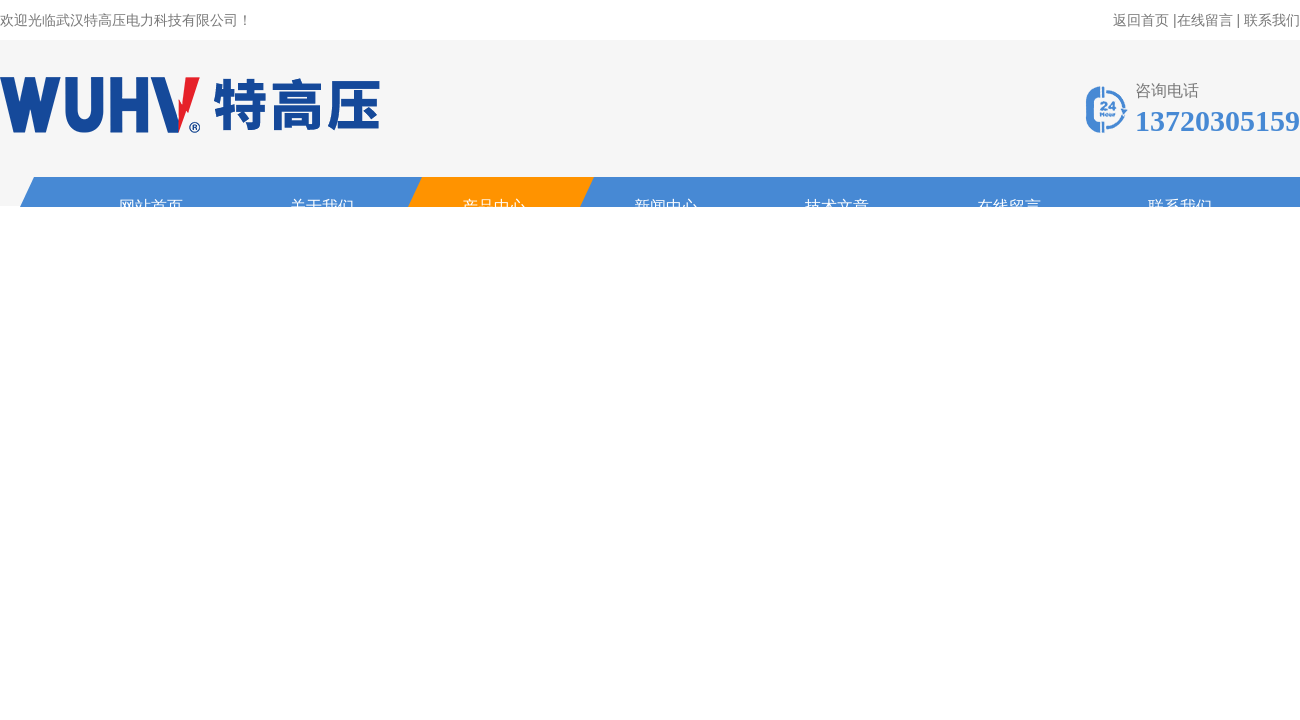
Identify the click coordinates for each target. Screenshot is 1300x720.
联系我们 (1272, 20)
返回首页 (1141, 20)
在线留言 (1205, 20)
